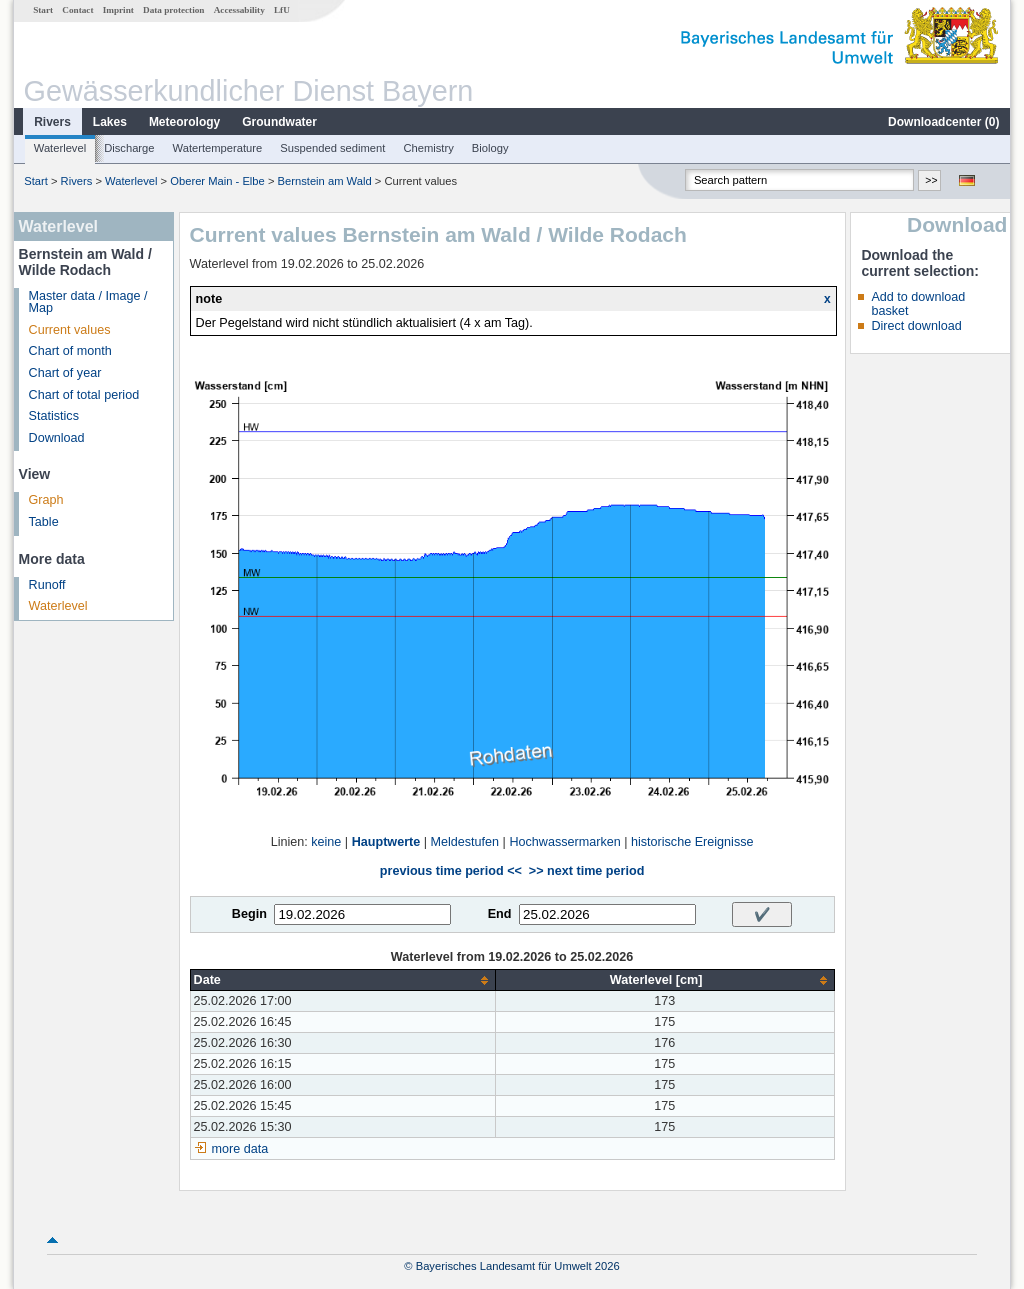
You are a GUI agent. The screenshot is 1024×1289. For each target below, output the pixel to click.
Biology (490, 148)
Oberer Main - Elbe (217, 181)
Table (44, 522)
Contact (77, 10)
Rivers (52, 122)
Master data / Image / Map (88, 302)
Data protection (173, 10)
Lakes (110, 122)
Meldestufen (465, 842)
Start (43, 10)
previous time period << (451, 871)
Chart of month (70, 351)
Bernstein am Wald (325, 181)
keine (326, 842)
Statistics (54, 416)
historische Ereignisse (692, 842)
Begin (249, 914)
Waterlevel (60, 148)
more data (240, 1149)
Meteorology (184, 122)
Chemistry (428, 148)
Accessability (239, 10)
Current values (70, 330)
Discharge (129, 148)
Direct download (916, 326)
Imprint (118, 10)
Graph (46, 500)
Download (57, 438)
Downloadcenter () (943, 122)
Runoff (47, 585)
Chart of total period (84, 395)
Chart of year (65, 373)
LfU (282, 10)
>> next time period (586, 871)
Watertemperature (218, 148)
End (500, 914)
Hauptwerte (386, 842)
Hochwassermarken (564, 842)
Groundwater (279, 122)
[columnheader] (342, 980)
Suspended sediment (332, 148)
